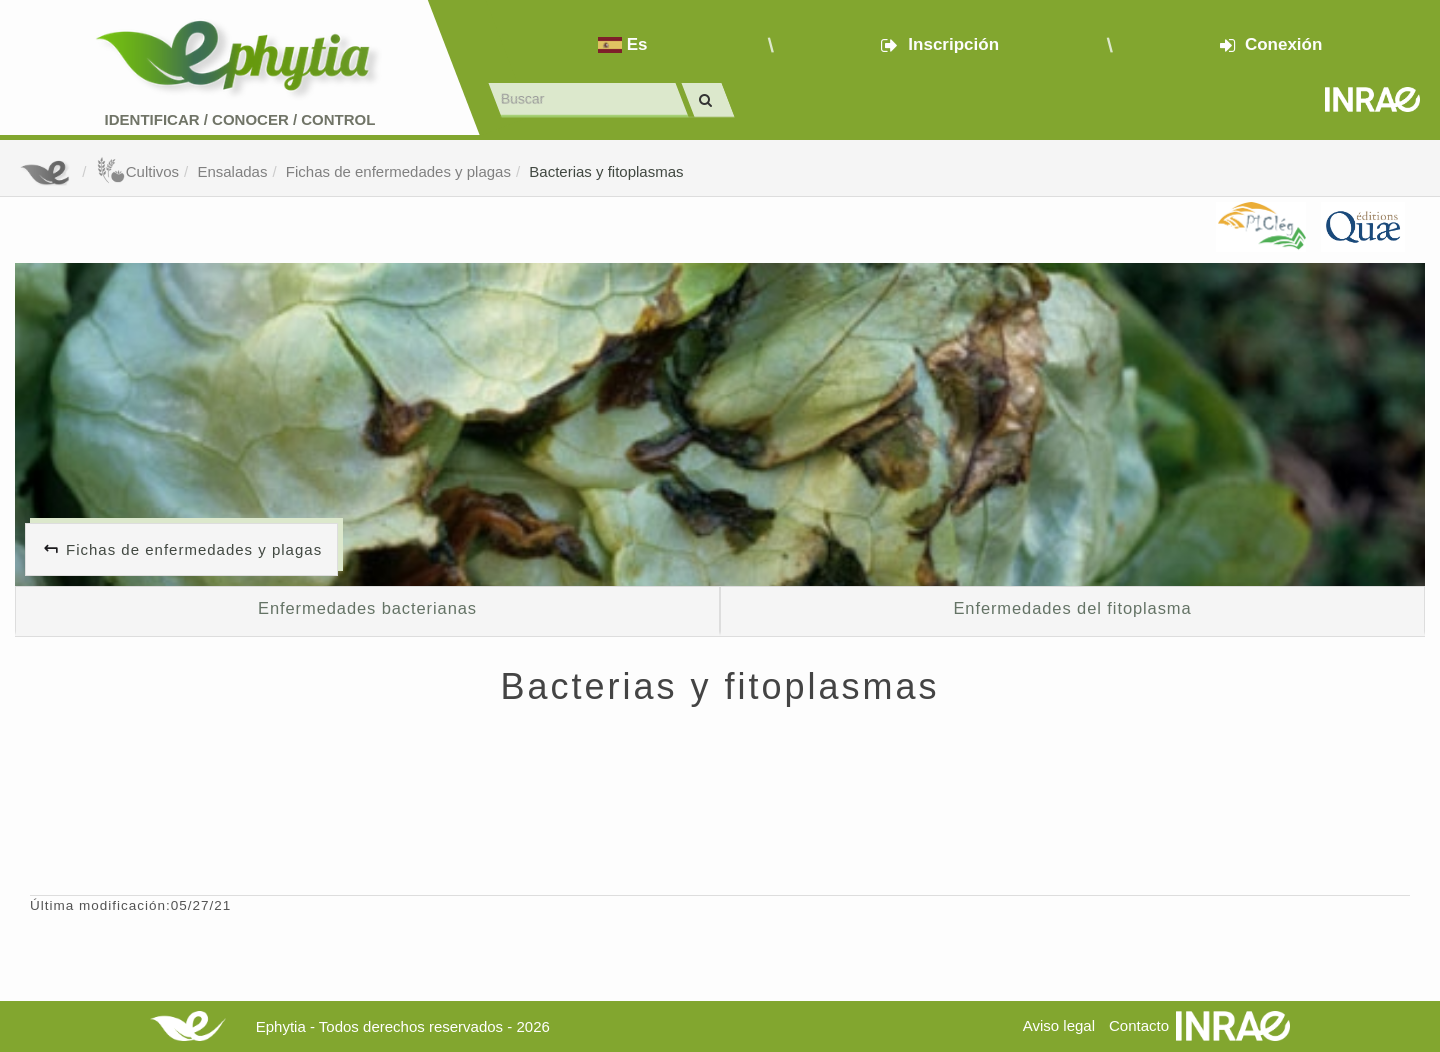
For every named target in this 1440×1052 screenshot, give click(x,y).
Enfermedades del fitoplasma (1072, 608)
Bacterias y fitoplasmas (606, 171)
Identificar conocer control (240, 119)
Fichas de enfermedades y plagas (398, 171)
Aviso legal (1059, 1025)
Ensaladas (232, 171)
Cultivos (137, 171)
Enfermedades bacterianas (367, 608)
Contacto (1139, 1025)
